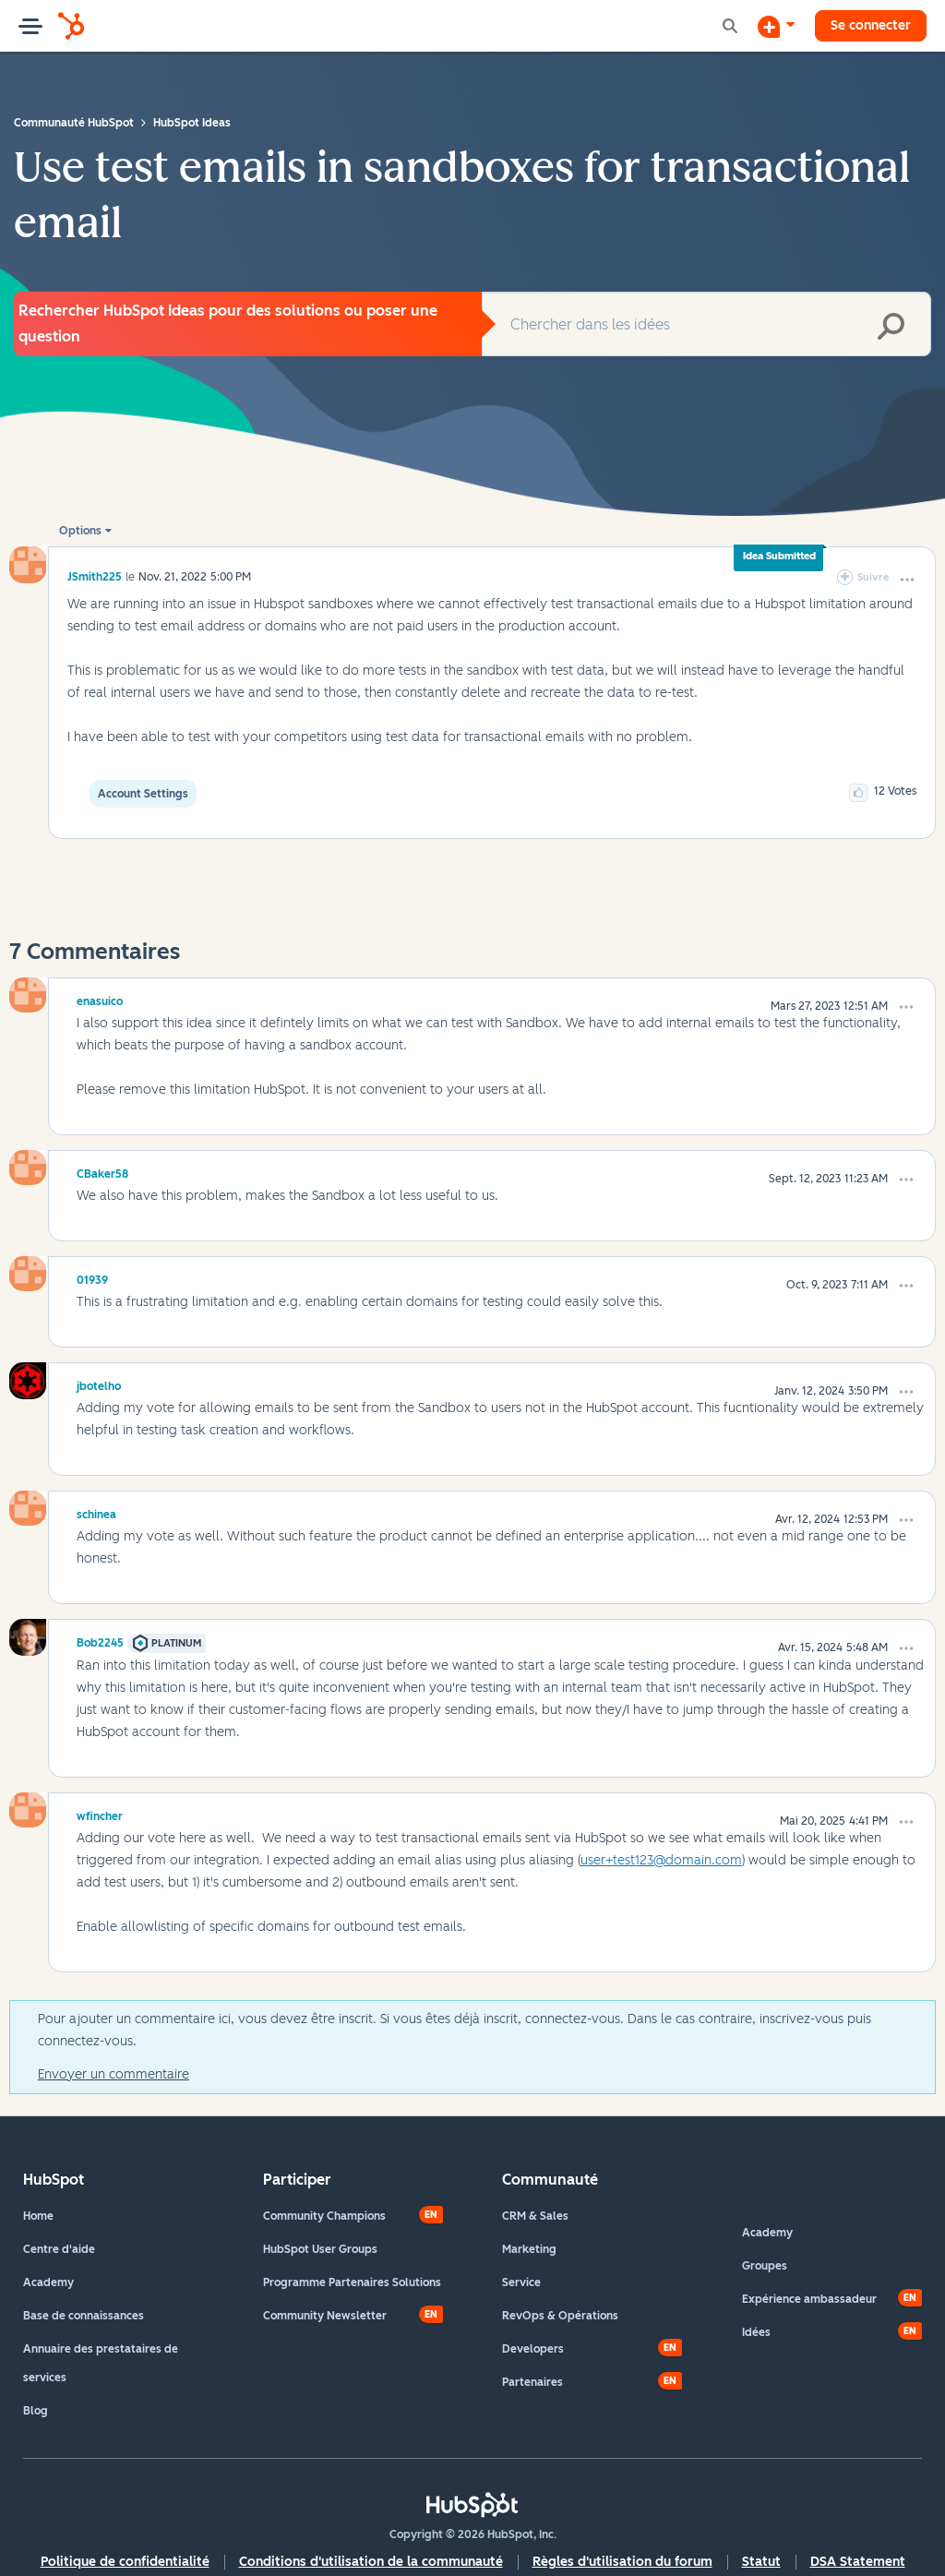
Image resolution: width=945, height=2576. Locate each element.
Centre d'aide (59, 2249)
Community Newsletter (325, 2315)
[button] (907, 579)
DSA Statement (857, 2562)
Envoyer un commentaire (113, 2074)
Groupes (764, 2265)
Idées (756, 2332)
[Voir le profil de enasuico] (100, 999)
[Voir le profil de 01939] (92, 1277)
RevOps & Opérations (560, 2315)
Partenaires (532, 2382)
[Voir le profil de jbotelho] (99, 1383)
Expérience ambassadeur (809, 2299)
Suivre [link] (873, 577)
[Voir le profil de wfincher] (100, 1814)
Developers (533, 2348)
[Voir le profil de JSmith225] (94, 576)
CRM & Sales (535, 2216)
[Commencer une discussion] (776, 26)
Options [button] (80, 530)
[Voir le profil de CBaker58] (102, 1171)
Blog (35, 2410)
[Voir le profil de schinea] (96, 1512)
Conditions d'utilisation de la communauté (371, 2562)
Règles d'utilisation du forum (622, 2562)
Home (38, 2216)
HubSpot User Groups (320, 2249)
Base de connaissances (83, 2315)
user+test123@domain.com (661, 1860)
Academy (48, 2282)
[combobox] (706, 324)
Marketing (529, 2249)
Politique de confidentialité (125, 2562)
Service (521, 2282)
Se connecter (871, 25)
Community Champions (324, 2216)
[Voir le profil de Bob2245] (100, 1640)
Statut (761, 2562)
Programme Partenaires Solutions (352, 2282)
